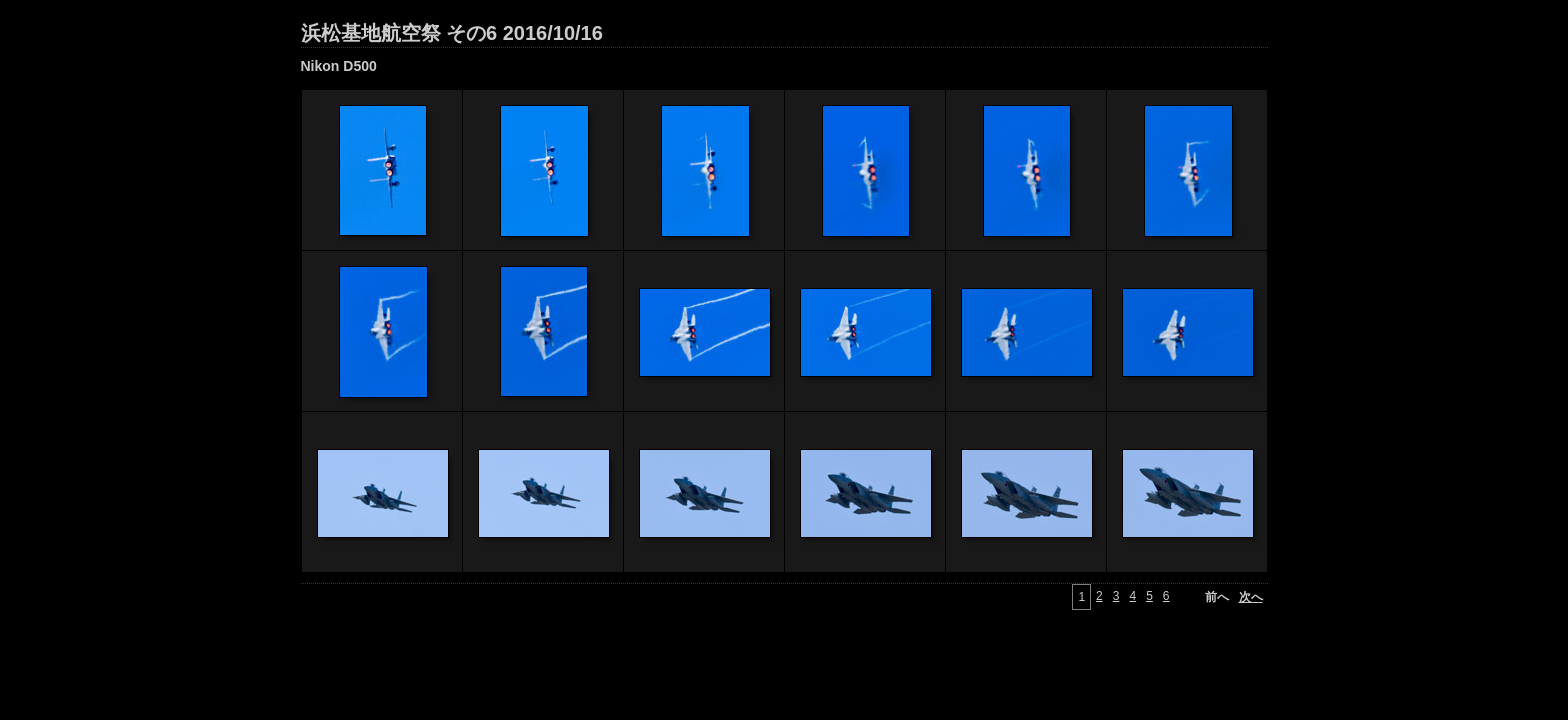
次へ (1251, 597)
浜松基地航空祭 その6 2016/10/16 (452, 33)
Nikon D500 (339, 66)
